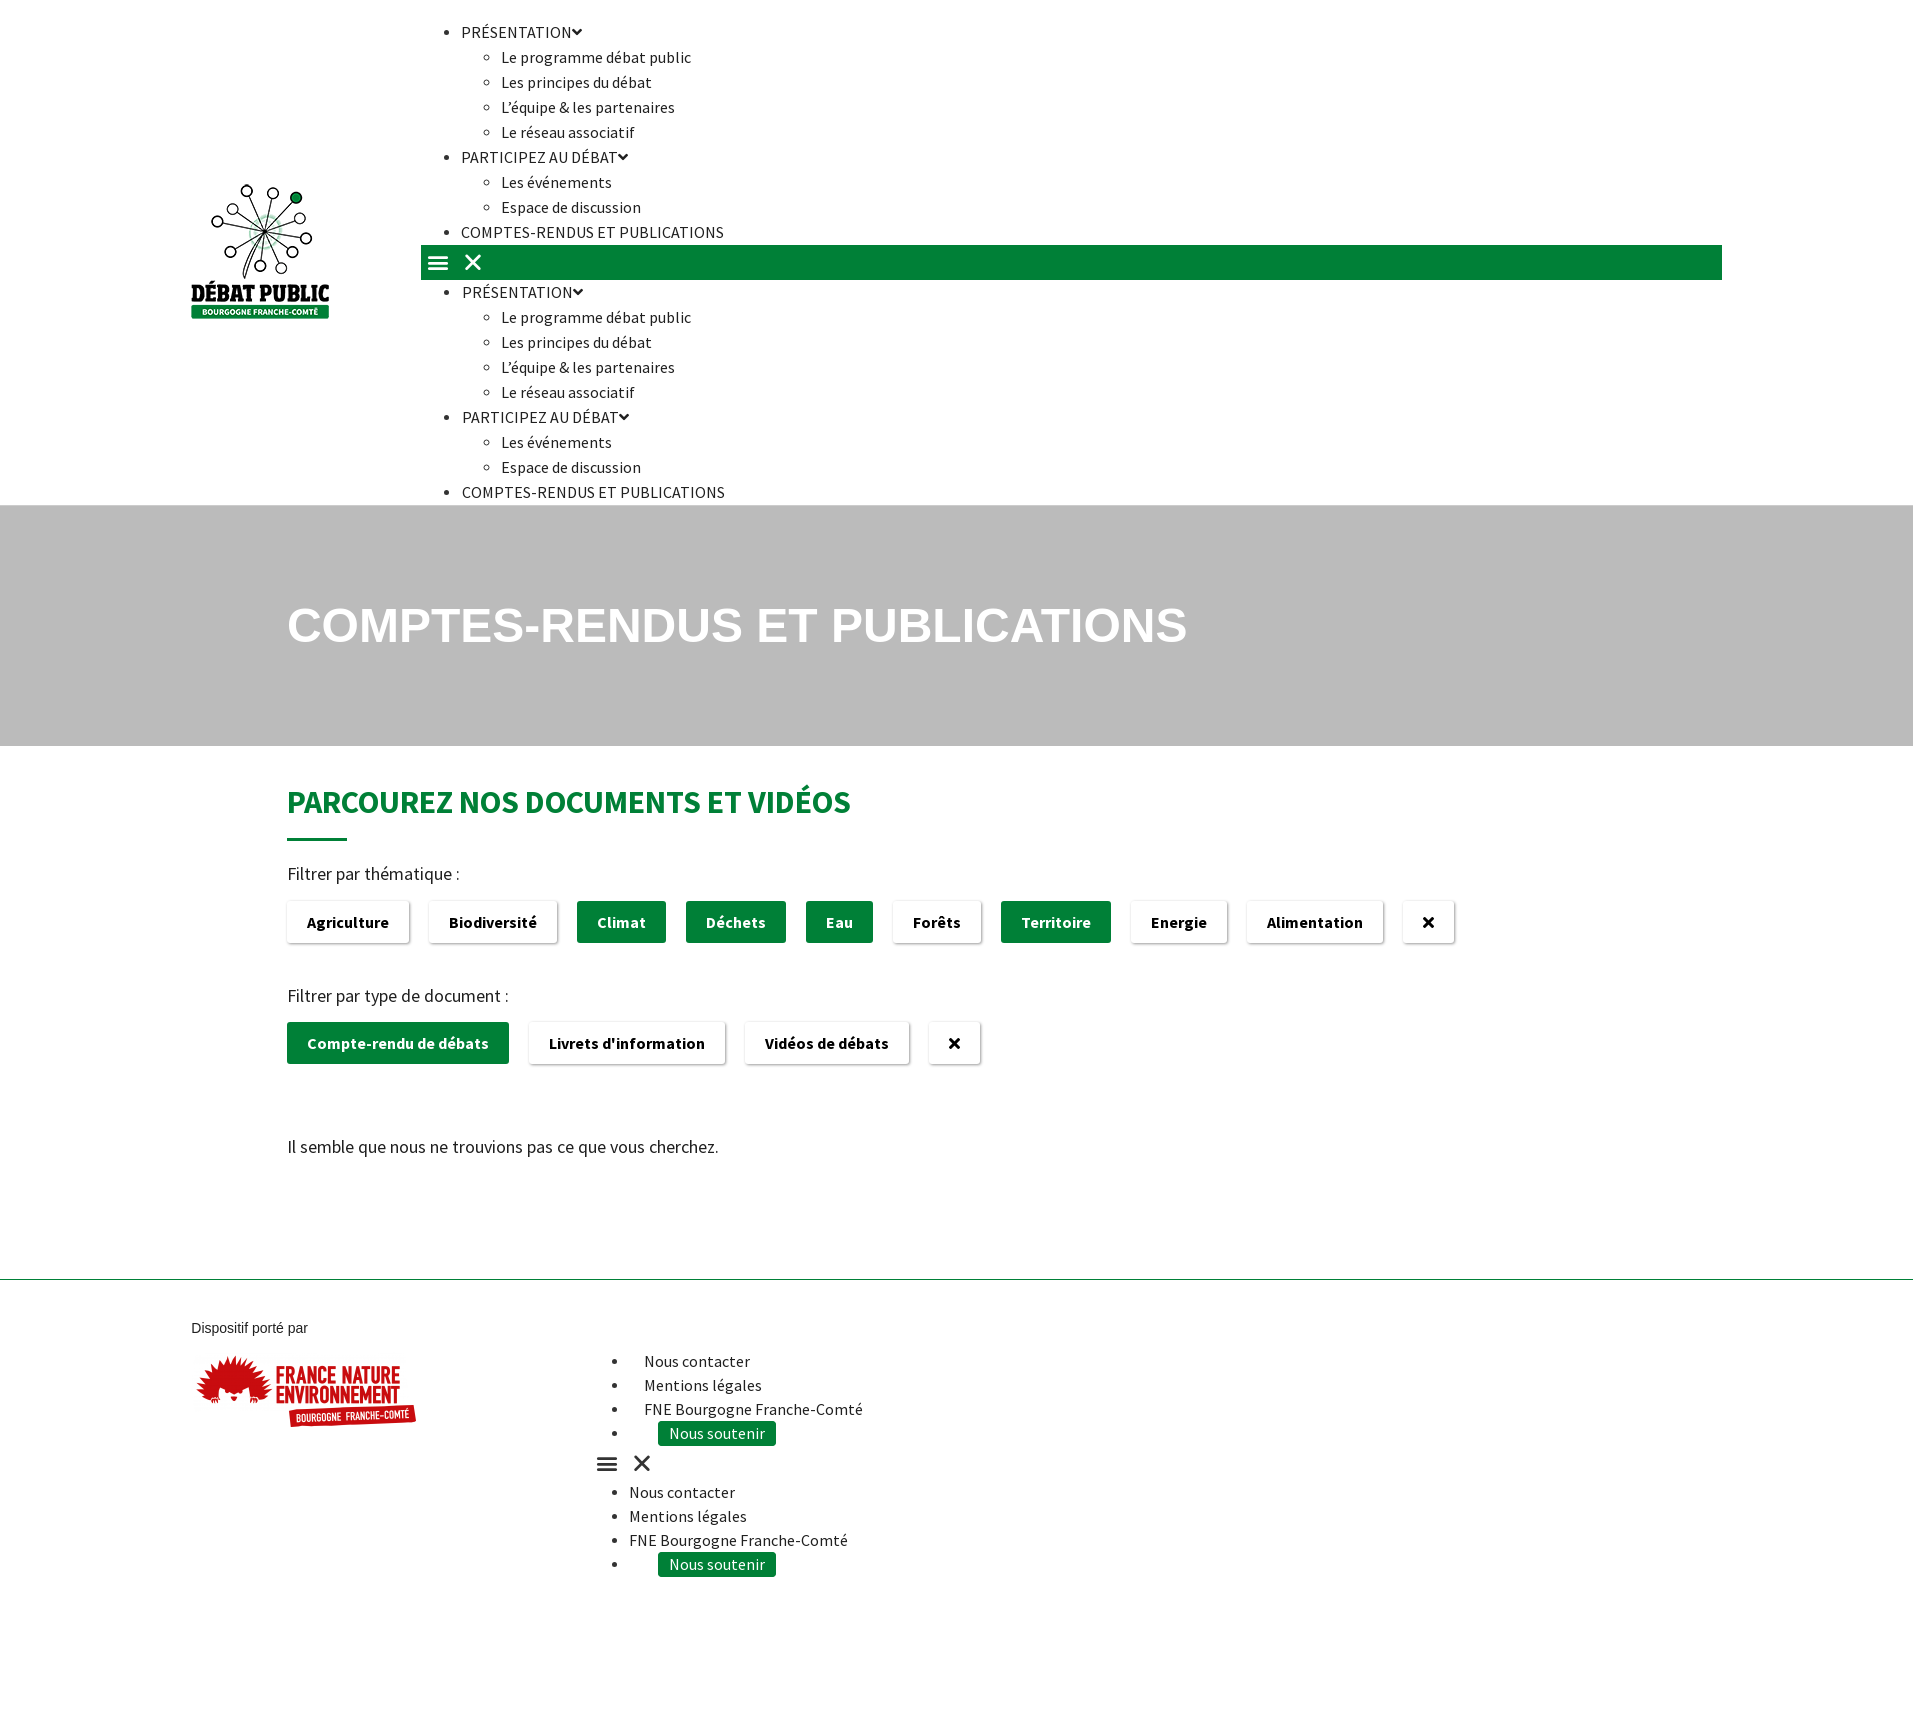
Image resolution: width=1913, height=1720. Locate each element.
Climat (621, 922)
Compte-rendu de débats (398, 1043)
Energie (1179, 922)
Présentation (521, 292)
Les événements (556, 182)
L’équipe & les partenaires (588, 107)
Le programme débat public (596, 57)
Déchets (736, 922)
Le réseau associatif (568, 392)
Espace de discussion (571, 467)
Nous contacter (697, 1361)
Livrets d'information (627, 1043)
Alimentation (1315, 922)
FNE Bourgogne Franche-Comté (753, 1409)
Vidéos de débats (827, 1043)
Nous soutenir (728, 1433)
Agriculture (348, 922)
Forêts (937, 922)
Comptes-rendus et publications (592, 232)
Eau (839, 922)
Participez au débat (544, 157)
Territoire (1056, 922)
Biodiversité (493, 922)
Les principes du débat (576, 82)
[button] (1071, 262)
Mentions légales (703, 1385)
